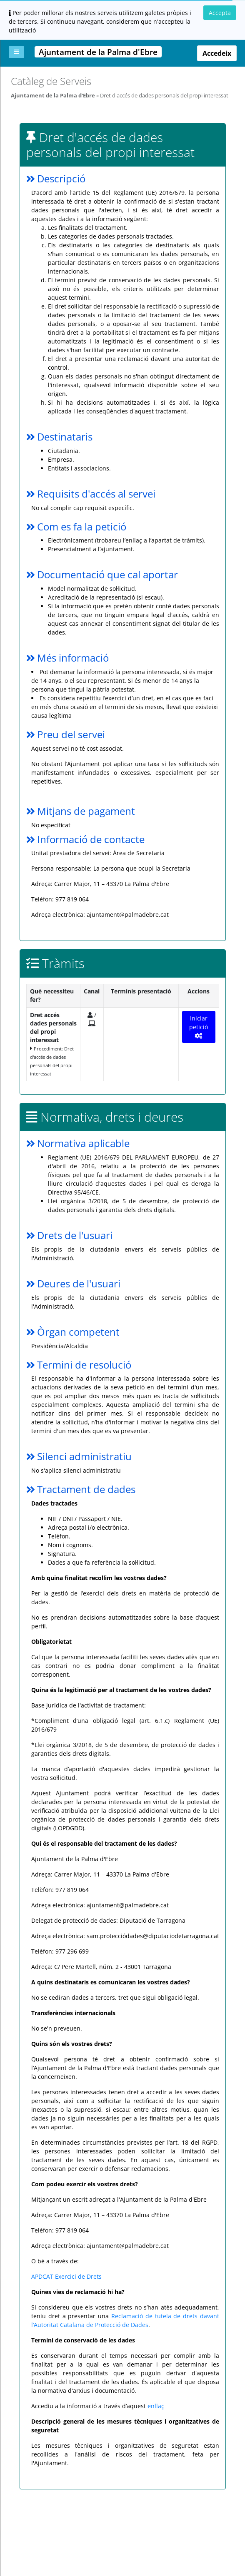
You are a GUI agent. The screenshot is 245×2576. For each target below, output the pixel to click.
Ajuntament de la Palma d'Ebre (53, 95)
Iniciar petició (198, 1026)
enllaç (156, 2406)
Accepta (220, 13)
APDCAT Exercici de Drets (66, 2276)
